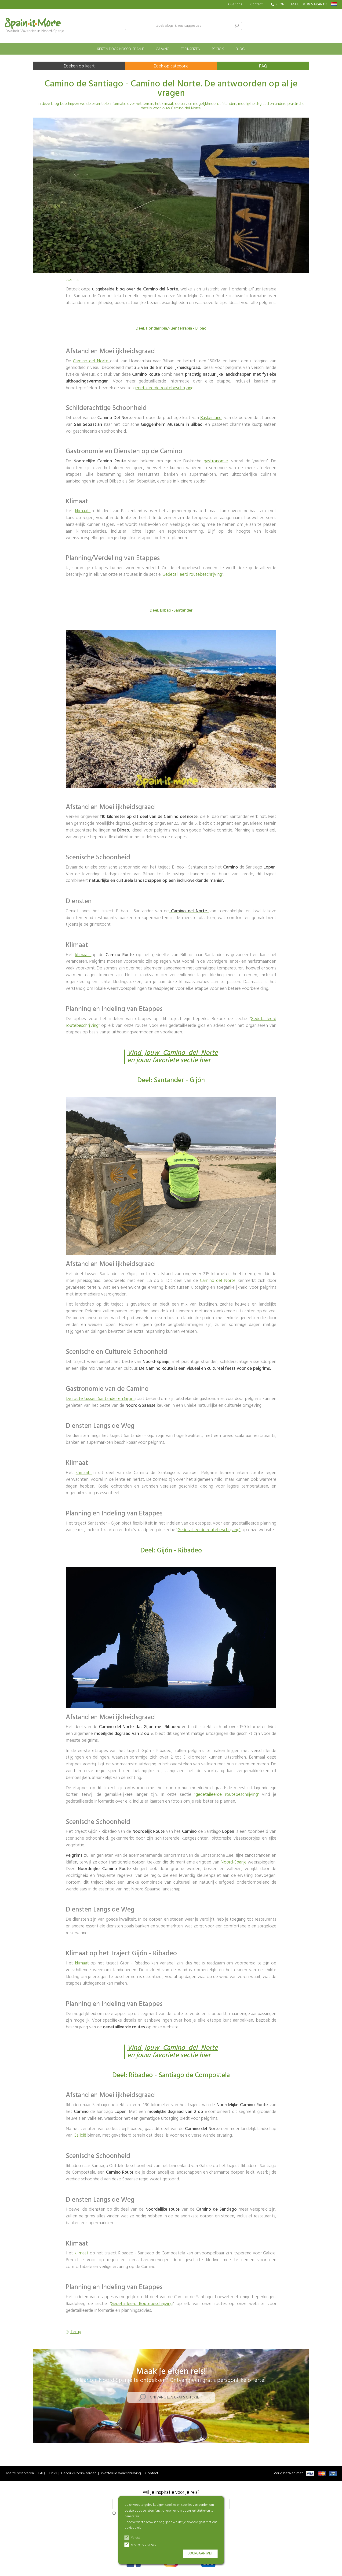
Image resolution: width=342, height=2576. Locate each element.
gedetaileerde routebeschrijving (163, 388)
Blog (240, 49)
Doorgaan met (200, 2553)
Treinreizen (190, 49)
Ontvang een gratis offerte (174, 2398)
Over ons (235, 4)
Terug (75, 2332)
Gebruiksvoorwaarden (78, 2473)
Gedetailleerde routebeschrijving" (209, 1529)
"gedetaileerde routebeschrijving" (226, 1794)
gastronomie (216, 461)
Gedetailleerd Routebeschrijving (142, 2303)
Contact (256, 4)
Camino (162, 49)
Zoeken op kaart (79, 66)
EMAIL (294, 4)
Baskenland (211, 417)
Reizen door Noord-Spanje (120, 49)
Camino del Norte (91, 361)
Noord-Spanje (234, 1862)
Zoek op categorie (171, 66)
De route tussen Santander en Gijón (100, 1398)
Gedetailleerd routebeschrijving (192, 574)
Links (53, 2473)
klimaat (83, 511)
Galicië (80, 2135)
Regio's (218, 49)
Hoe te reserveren (19, 2473)
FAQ (263, 66)
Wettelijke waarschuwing (121, 2473)
